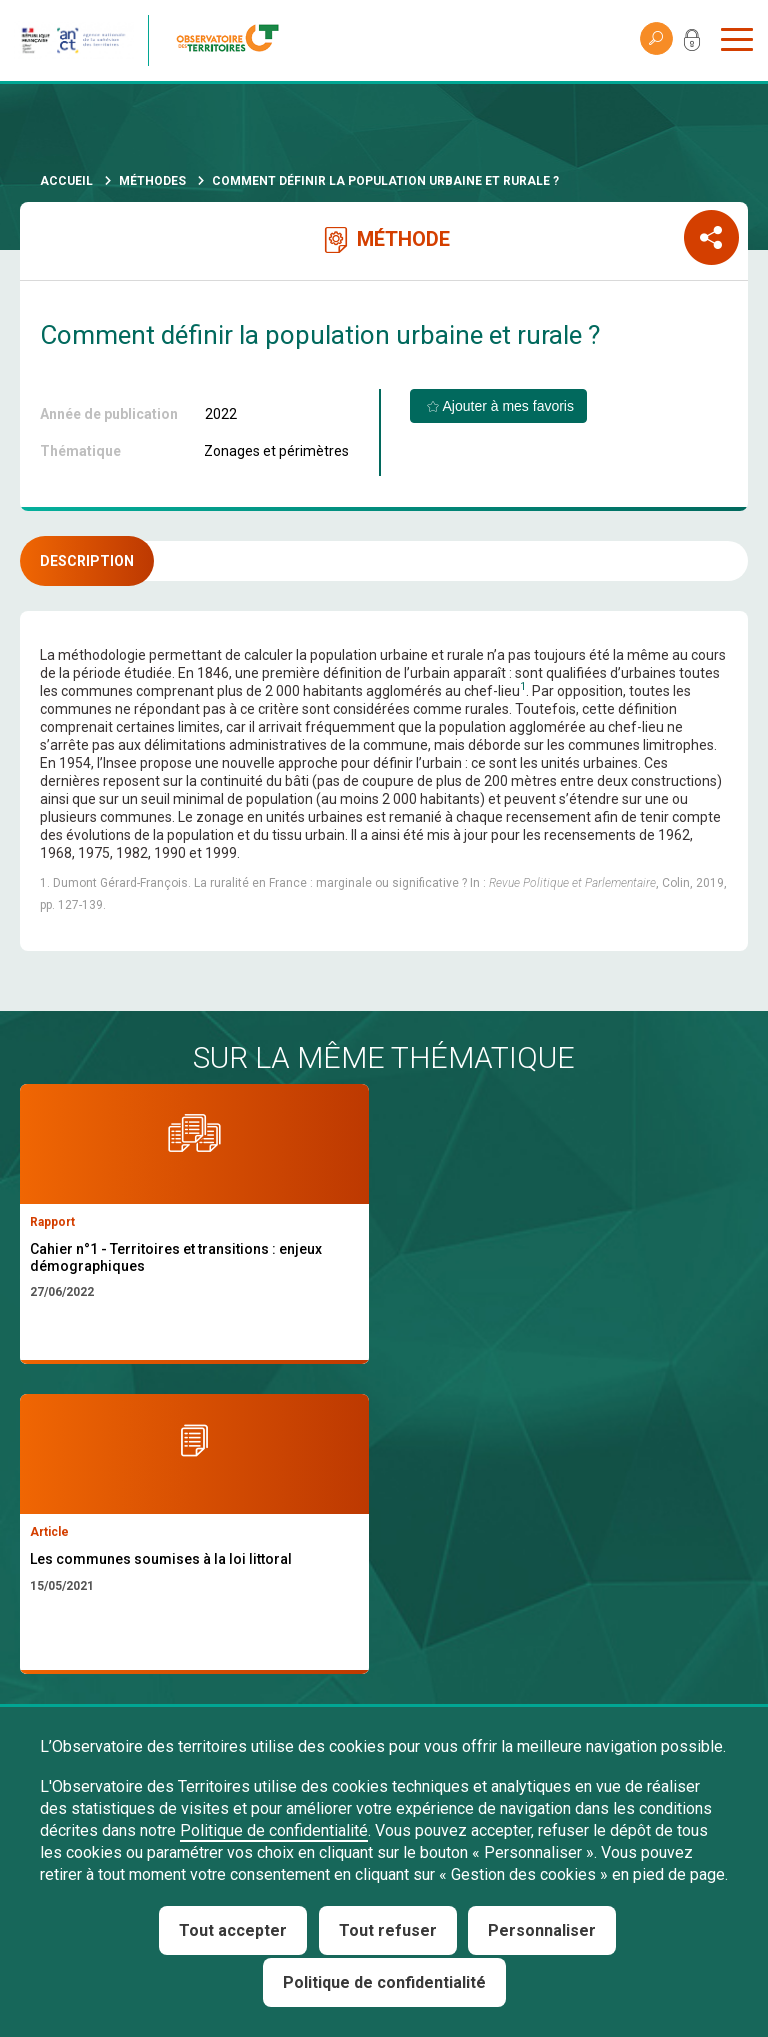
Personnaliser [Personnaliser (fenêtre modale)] (542, 1930)
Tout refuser (388, 1930)
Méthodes (152, 181)
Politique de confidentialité (274, 1830)
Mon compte (692, 44)
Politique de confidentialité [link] (384, 1982)
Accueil (66, 181)
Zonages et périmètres (276, 451)
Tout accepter (233, 1930)
